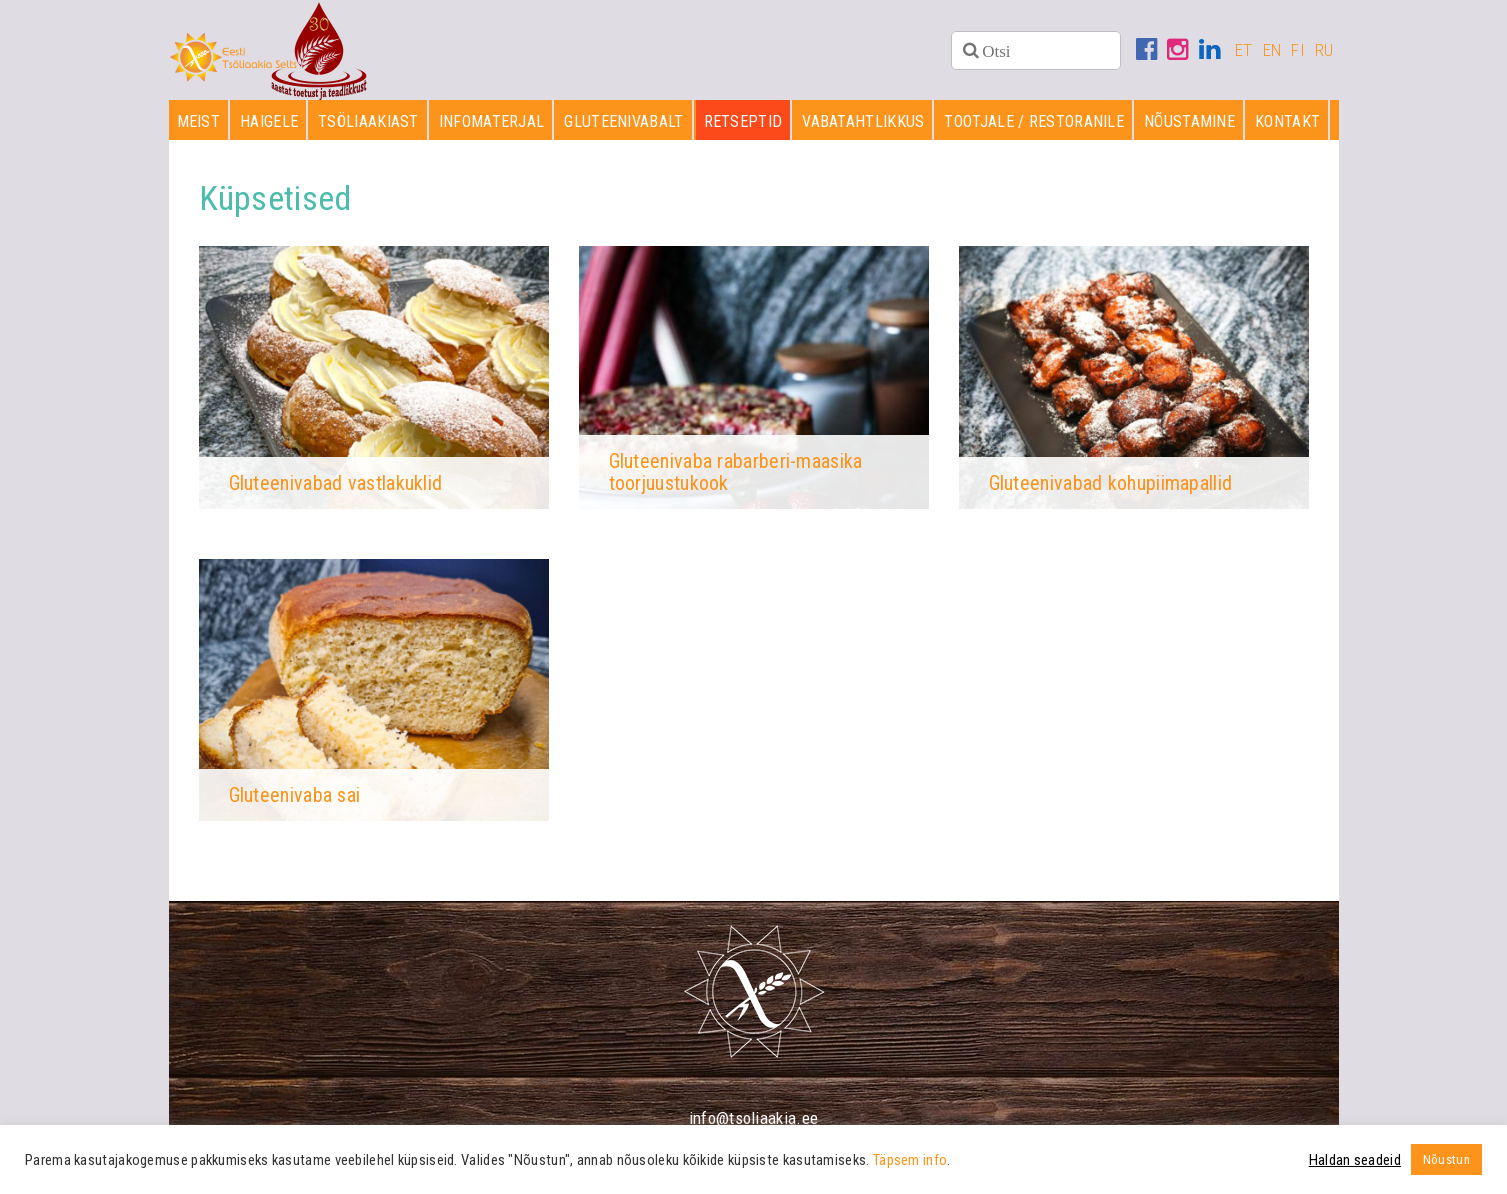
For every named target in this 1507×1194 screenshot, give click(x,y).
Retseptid (743, 121)
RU (1324, 50)
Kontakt (1287, 121)
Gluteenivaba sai (295, 795)
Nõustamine (1189, 121)
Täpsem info (910, 1160)
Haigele (269, 121)
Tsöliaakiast (368, 121)
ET (1244, 50)
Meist (199, 121)
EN (1272, 50)
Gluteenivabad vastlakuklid (336, 483)
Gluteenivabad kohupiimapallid (1111, 483)
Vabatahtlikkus (863, 121)
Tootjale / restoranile (1034, 121)
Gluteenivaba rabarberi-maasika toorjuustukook (736, 472)
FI (1298, 50)
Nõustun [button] (1446, 1159)
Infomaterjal (492, 121)
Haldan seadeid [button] (1355, 1160)
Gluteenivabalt (623, 121)
